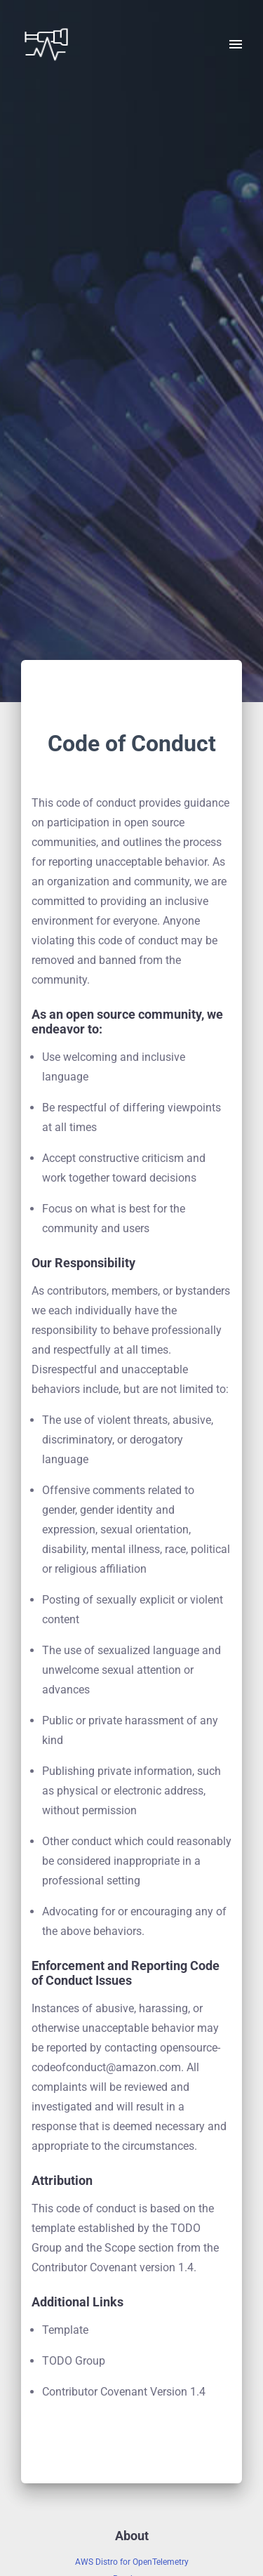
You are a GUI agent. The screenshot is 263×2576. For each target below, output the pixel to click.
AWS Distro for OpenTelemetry (132, 2562)
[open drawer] (235, 44)
